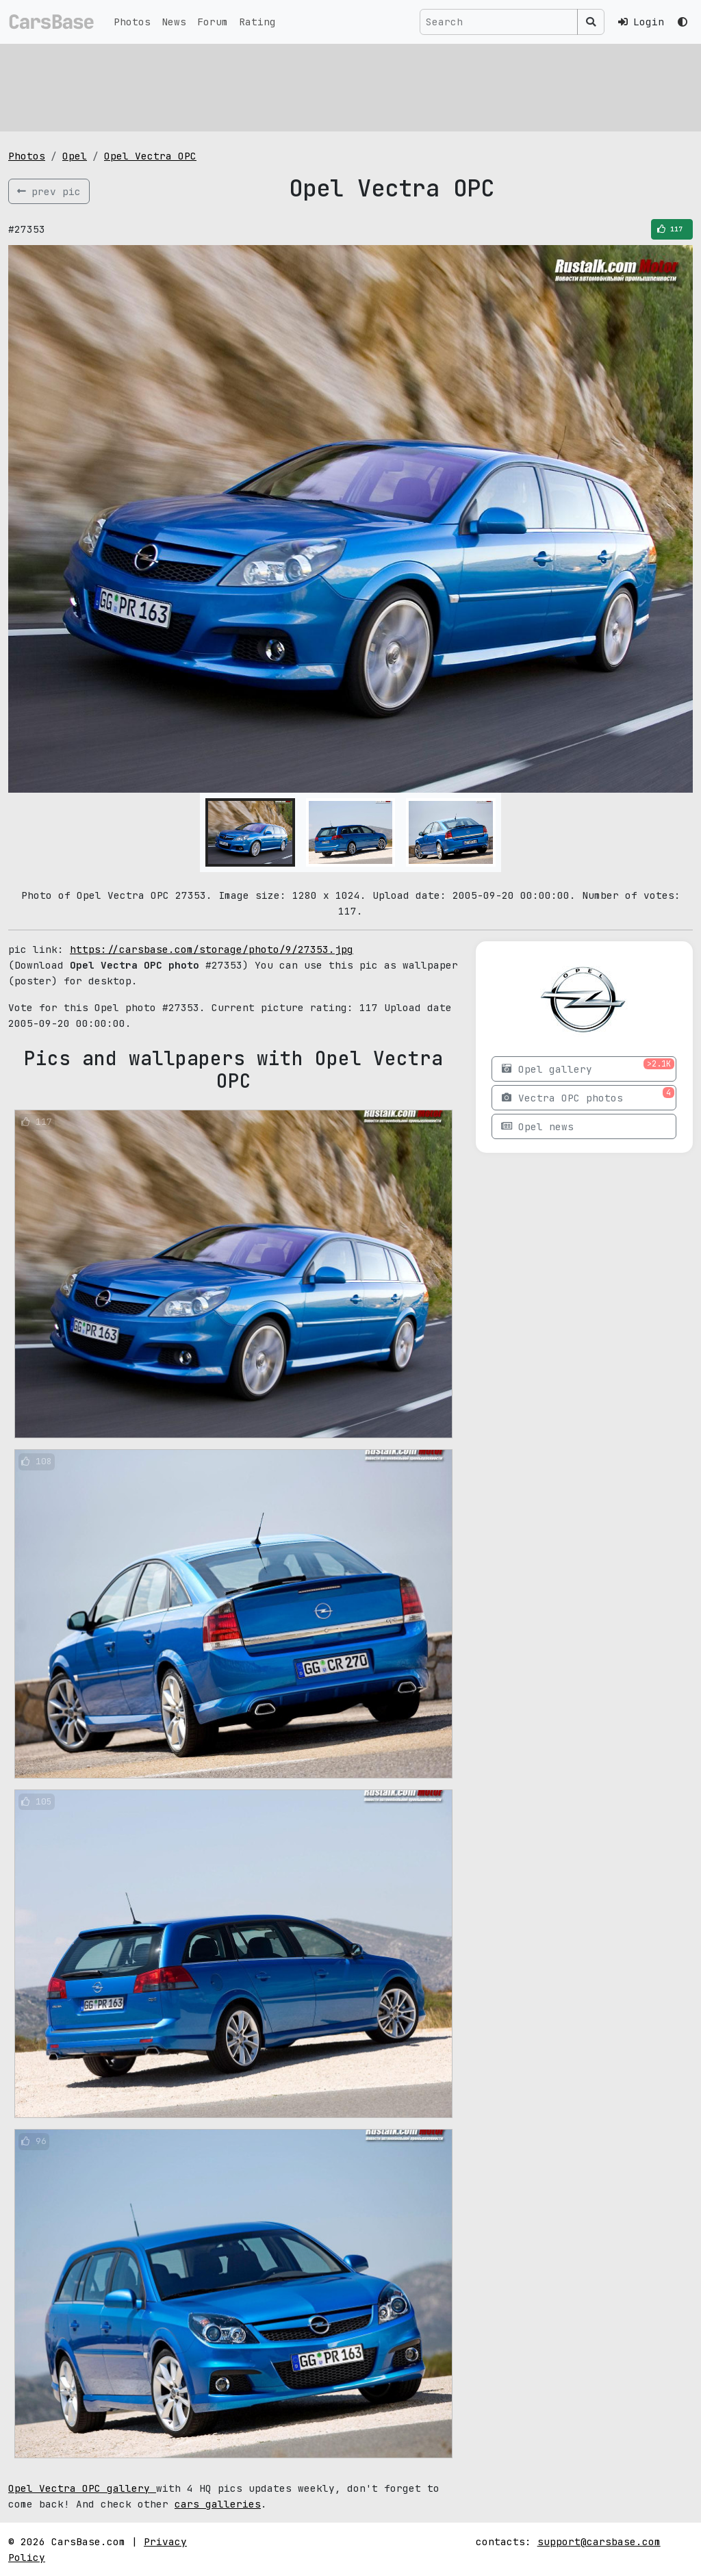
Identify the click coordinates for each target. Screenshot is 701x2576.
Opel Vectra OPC (150, 155)
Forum (212, 21)
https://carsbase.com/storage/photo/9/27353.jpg (211, 949)
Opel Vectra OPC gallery (82, 2488)
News (174, 21)
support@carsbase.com (599, 2541)
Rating (257, 21)
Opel (74, 155)
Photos (132, 21)
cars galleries (218, 2503)
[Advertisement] (350, 85)
